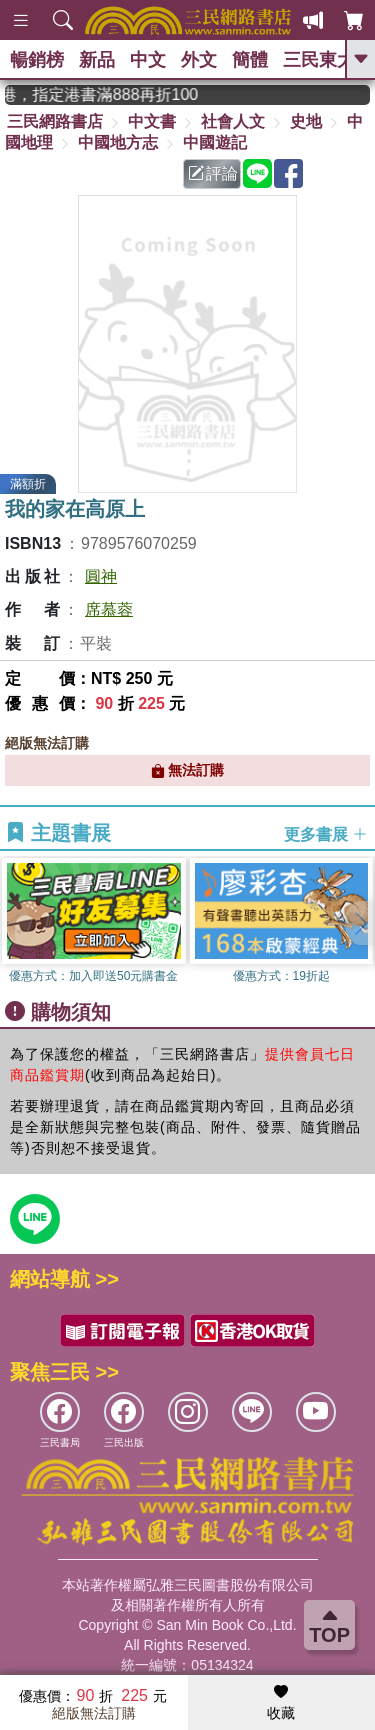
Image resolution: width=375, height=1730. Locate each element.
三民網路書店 (55, 121)
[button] (360, 923)
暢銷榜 (37, 60)
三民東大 (319, 60)
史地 (306, 121)
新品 (97, 60)
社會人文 (233, 121)
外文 (199, 60)
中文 (148, 60)
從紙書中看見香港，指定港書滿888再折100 (113, 94)
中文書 (152, 121)
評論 (213, 173)
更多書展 (326, 833)
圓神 (101, 576)
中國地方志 (118, 142)
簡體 (250, 60)
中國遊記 (215, 142)
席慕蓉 (109, 609)
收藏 (281, 1703)
